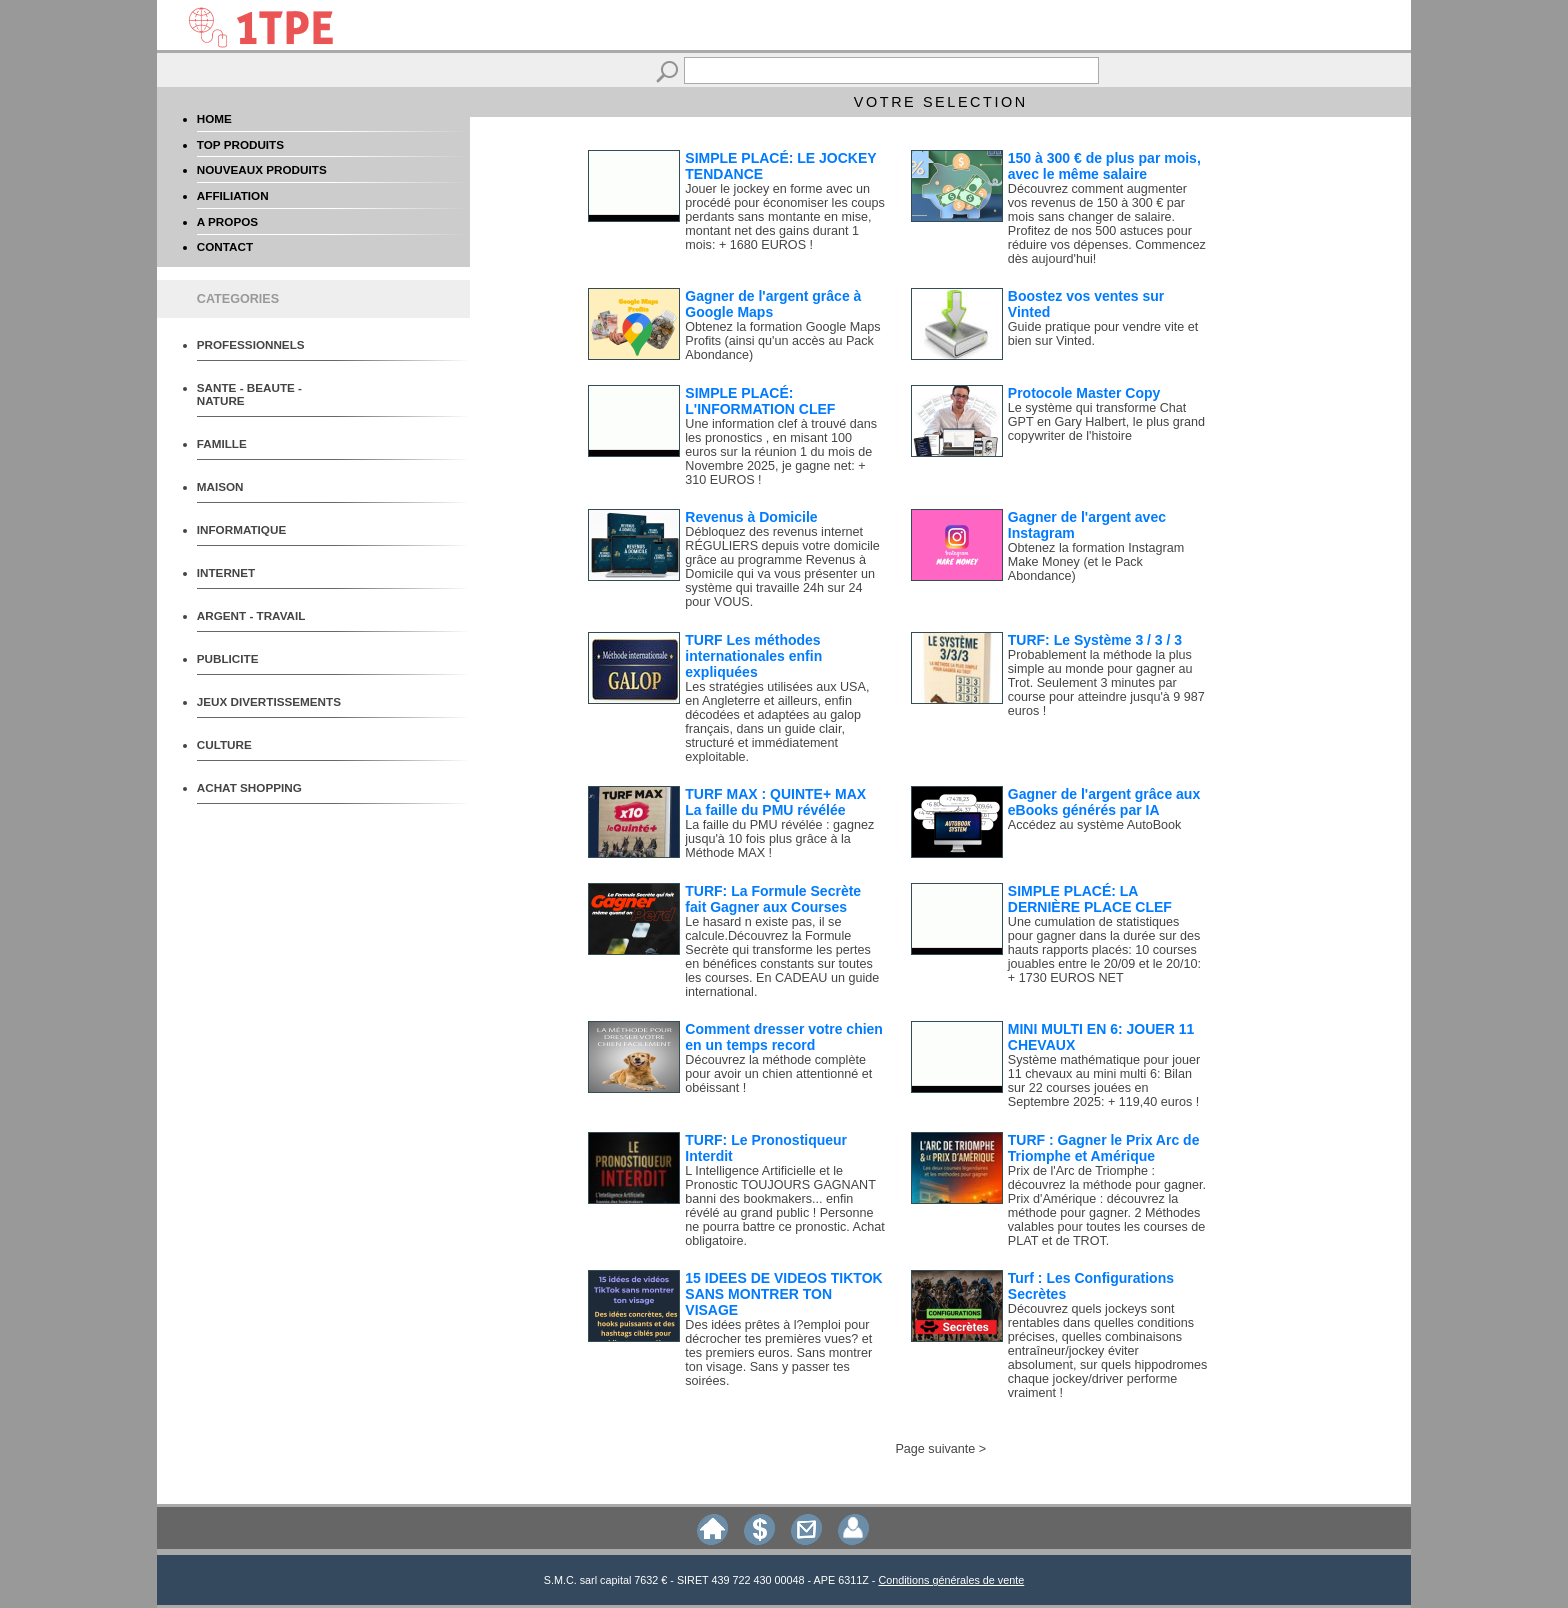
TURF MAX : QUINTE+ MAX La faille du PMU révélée (775, 802)
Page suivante (935, 1449)
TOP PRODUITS (240, 144)
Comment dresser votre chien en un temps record (784, 1037)
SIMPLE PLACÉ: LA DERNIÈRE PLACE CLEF (1090, 899)
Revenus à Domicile (751, 517)
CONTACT (225, 246)
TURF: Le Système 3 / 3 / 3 (1095, 640)
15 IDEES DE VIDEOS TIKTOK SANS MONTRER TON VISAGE (783, 1294)
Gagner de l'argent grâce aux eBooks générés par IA (1104, 802)
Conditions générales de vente (951, 1580)
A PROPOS (227, 221)
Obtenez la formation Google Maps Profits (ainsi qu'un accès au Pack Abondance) (782, 341)
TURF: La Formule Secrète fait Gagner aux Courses (773, 899)
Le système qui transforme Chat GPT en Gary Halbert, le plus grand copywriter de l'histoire (1106, 422)
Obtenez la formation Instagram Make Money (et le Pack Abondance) (1096, 562)
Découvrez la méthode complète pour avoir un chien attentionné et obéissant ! (778, 1074)
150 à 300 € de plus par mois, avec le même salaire (1104, 166)
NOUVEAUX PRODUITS (262, 169)
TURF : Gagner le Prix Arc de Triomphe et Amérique (1104, 1148)
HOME (214, 118)
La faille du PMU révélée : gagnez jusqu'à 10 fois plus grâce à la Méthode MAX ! (779, 839)
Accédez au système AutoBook (1095, 825)
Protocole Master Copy (1084, 393)
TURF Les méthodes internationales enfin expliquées (753, 656)
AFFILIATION (233, 195)
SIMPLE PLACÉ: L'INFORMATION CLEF (760, 401)
